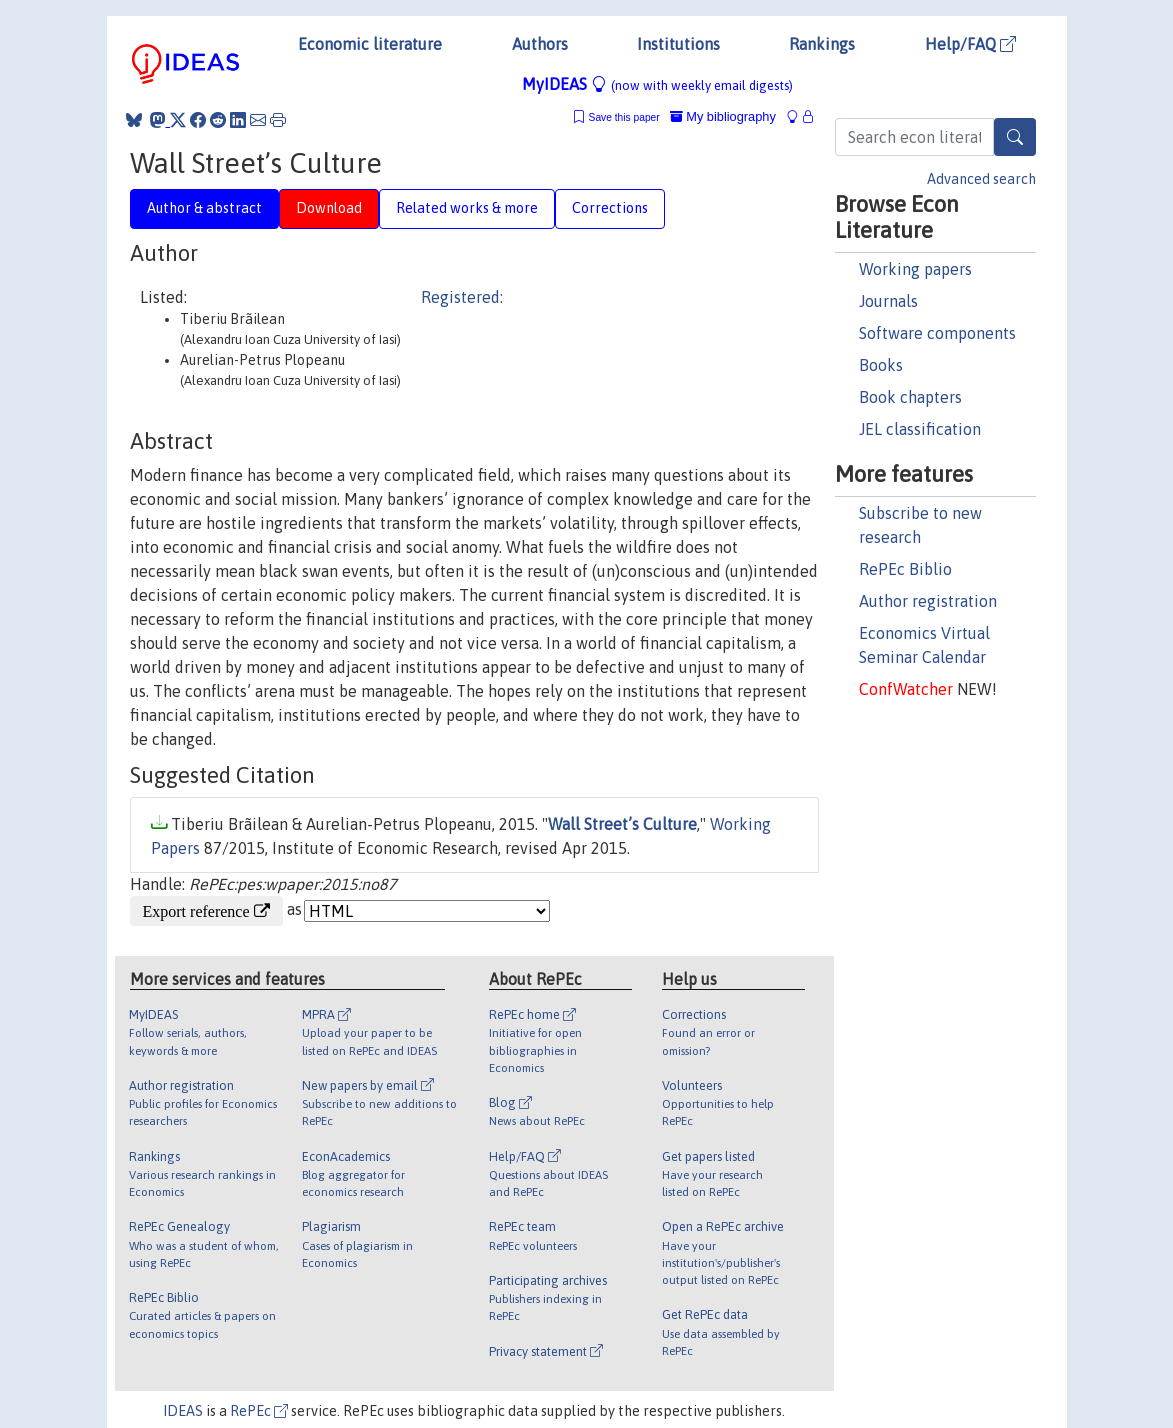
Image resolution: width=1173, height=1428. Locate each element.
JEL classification (920, 429)
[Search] (1015, 137)
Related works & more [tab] (467, 208)
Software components (937, 333)
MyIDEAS (657, 84)
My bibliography (723, 116)
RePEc (259, 1411)
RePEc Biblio (905, 569)
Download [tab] (329, 208)
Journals (888, 301)
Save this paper (624, 117)
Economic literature (370, 44)
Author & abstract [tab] (204, 208)
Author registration (928, 601)
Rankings (822, 44)
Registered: (462, 297)
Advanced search (981, 179)
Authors (540, 44)
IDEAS (183, 1411)
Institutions (678, 44)
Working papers (915, 269)
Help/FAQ (970, 44)
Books (881, 365)
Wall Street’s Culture (622, 824)
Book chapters (910, 397)
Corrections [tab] (610, 208)
